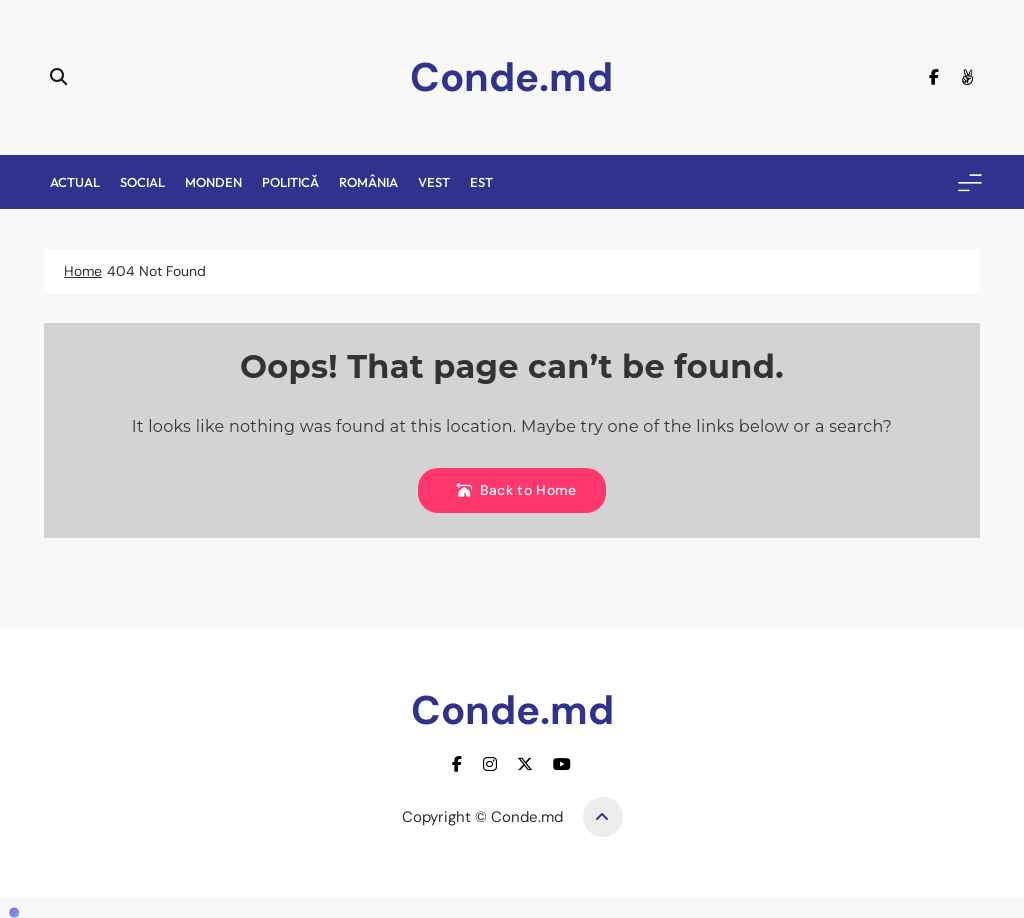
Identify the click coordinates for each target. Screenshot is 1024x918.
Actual (75, 182)
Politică (290, 182)
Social (142, 182)
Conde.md (511, 77)
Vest (434, 182)
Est (481, 182)
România (368, 182)
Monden (213, 182)
